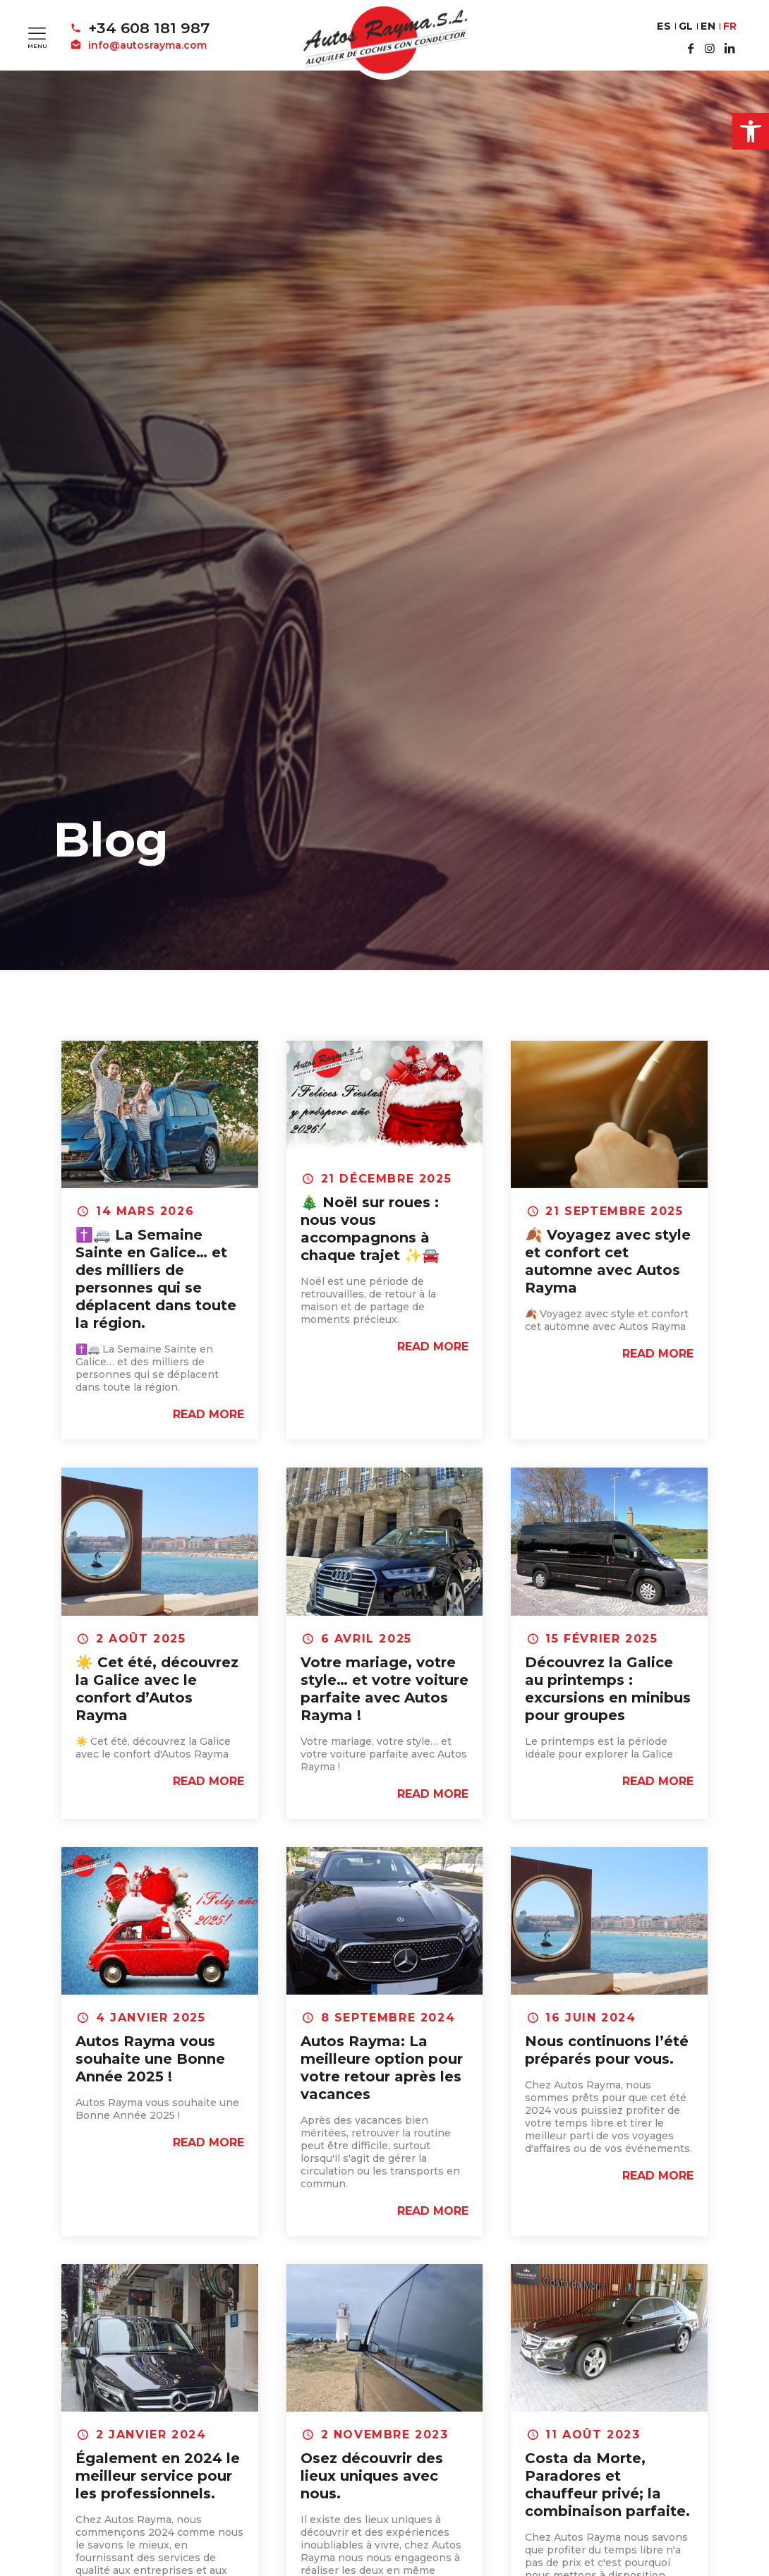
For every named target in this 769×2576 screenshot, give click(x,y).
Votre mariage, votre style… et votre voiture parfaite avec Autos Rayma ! (384, 1689)
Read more (208, 1414)
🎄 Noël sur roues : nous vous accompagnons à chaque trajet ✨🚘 (370, 1229)
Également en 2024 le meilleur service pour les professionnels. (157, 2476)
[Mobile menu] (37, 33)
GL (686, 26)
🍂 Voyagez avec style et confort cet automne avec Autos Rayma (608, 1261)
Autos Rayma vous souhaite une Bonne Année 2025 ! (150, 2059)
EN (708, 26)
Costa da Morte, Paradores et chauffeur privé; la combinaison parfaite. (607, 2485)
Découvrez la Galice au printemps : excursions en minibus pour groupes (608, 1689)
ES (664, 26)
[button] (750, 131)
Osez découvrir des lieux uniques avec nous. (372, 2476)
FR (730, 26)
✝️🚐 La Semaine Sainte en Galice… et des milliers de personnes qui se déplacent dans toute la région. (155, 1278)
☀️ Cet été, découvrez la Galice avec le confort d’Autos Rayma (156, 1689)
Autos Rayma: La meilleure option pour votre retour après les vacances (382, 2068)
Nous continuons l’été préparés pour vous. (607, 2050)
